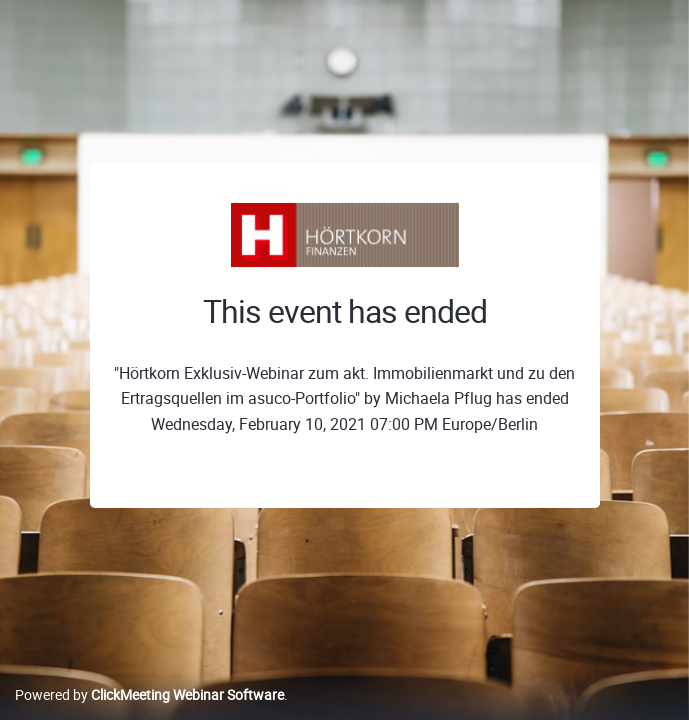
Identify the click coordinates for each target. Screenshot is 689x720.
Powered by (149, 694)
